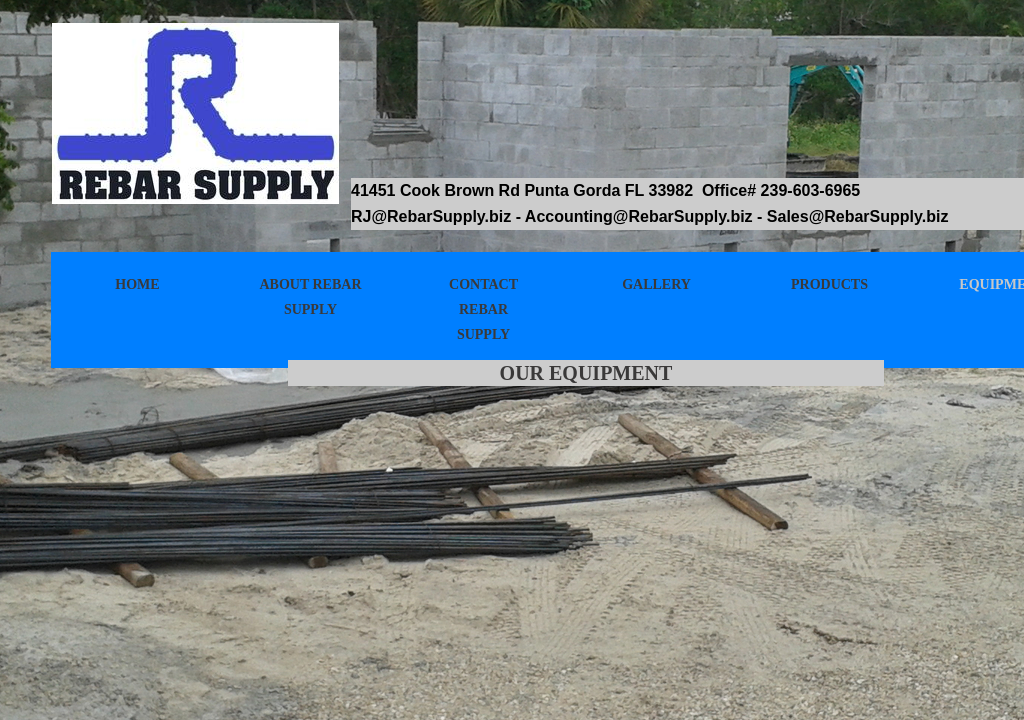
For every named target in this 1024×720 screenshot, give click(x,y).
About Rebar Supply (310, 297)
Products (829, 284)
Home (137, 284)
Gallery (656, 284)
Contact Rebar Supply (483, 309)
